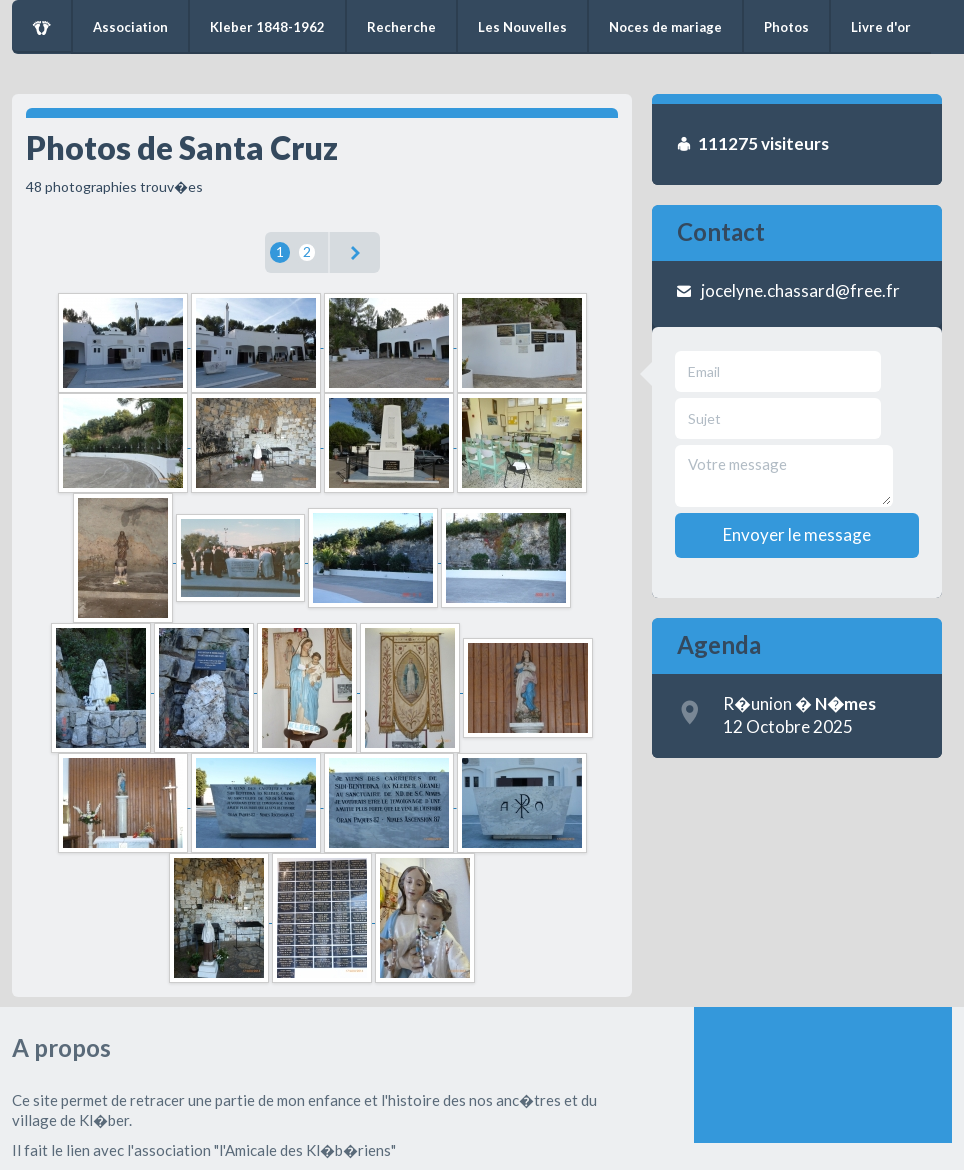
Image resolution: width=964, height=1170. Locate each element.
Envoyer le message (797, 534)
